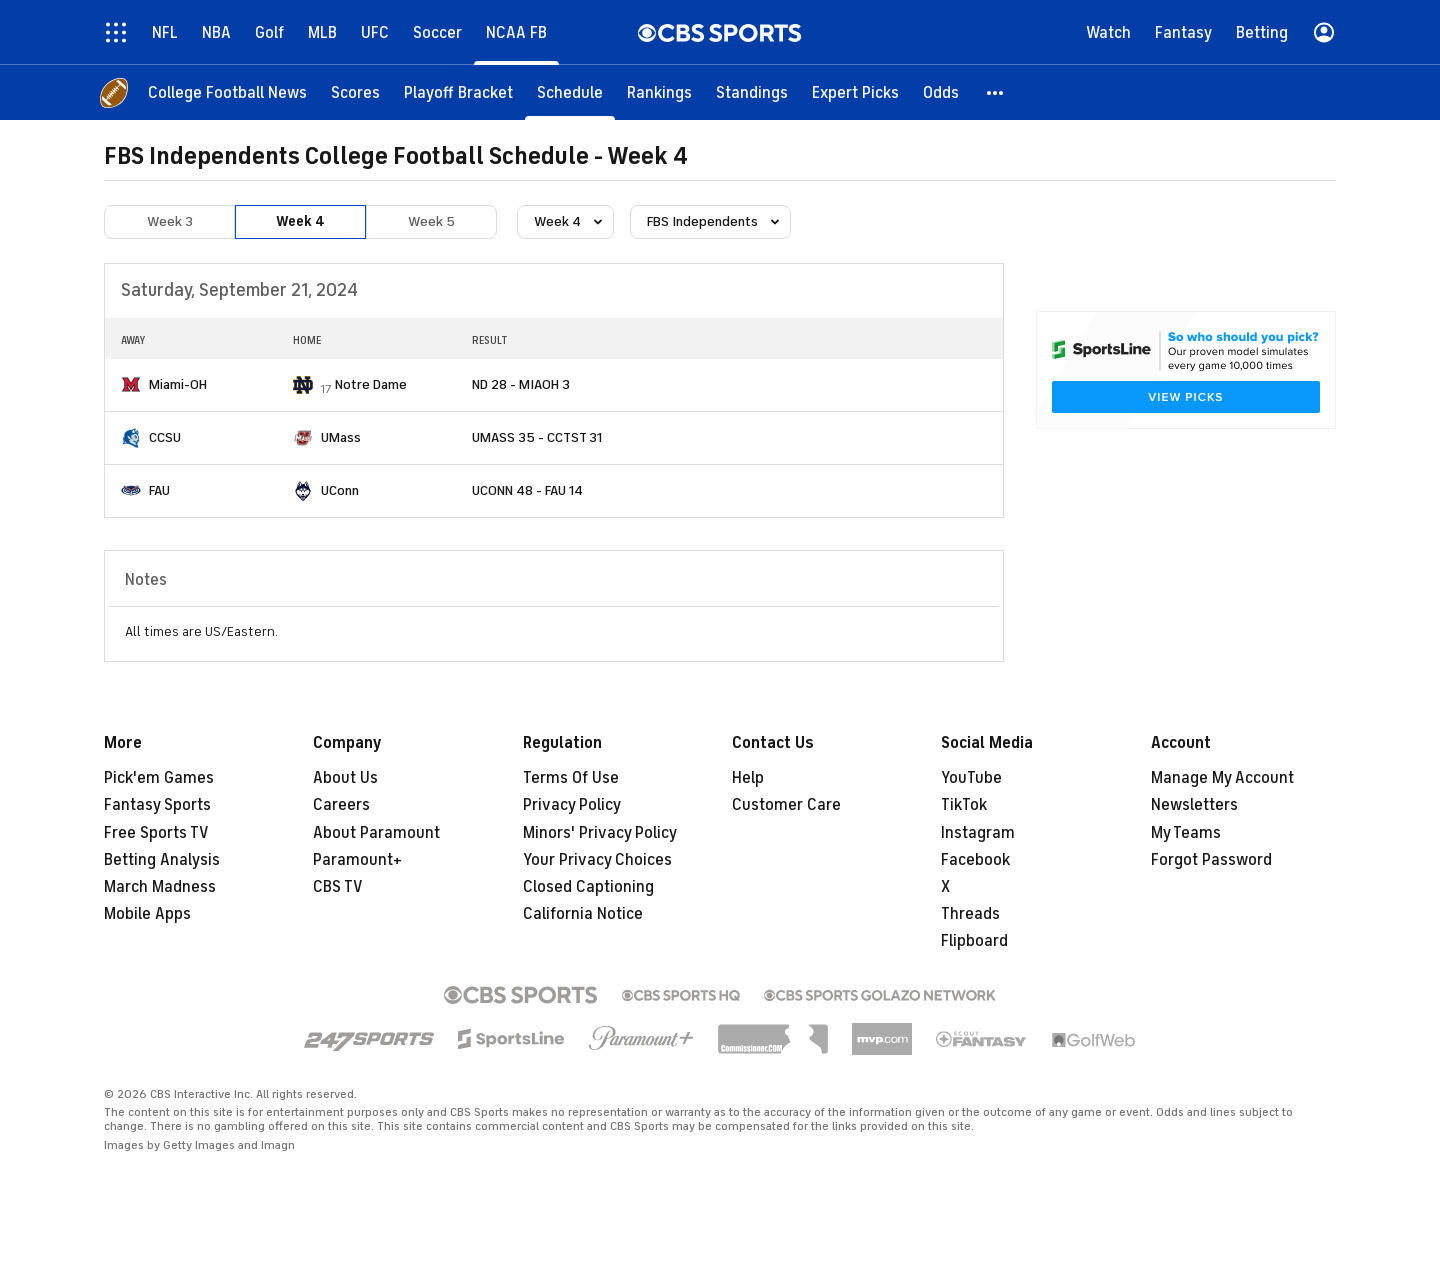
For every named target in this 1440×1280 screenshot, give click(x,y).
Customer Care (786, 805)
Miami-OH (178, 384)
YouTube (971, 778)
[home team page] (131, 384)
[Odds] (941, 92)
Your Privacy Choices (597, 860)
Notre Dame (371, 384)
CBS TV (338, 887)
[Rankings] (659, 92)
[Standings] (752, 92)
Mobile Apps (147, 914)
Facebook (975, 860)
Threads (970, 914)
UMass (341, 437)
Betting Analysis (162, 860)
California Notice (583, 914)
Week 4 (300, 221)
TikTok (964, 805)
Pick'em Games (159, 778)
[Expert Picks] (855, 92)
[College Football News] (227, 92)
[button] (996, 92)
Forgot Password (1211, 860)
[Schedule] (570, 92)
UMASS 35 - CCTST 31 (537, 437)
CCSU (165, 437)
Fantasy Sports (157, 805)
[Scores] (355, 92)
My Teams (1186, 833)
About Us (345, 778)
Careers (341, 805)
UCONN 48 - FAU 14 (527, 490)
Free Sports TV (156, 833)
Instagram (978, 833)
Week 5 (431, 221)
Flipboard (974, 941)
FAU (159, 490)
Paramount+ (357, 860)
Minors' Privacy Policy (600, 833)
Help (748, 778)
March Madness (160, 887)
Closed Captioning (588, 887)
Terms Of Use (571, 778)
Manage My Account (1222, 778)
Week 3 (170, 221)
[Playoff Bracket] (458, 92)
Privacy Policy (572, 805)
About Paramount (376, 833)
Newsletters (1194, 805)
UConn (340, 490)
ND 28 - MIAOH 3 (521, 384)
